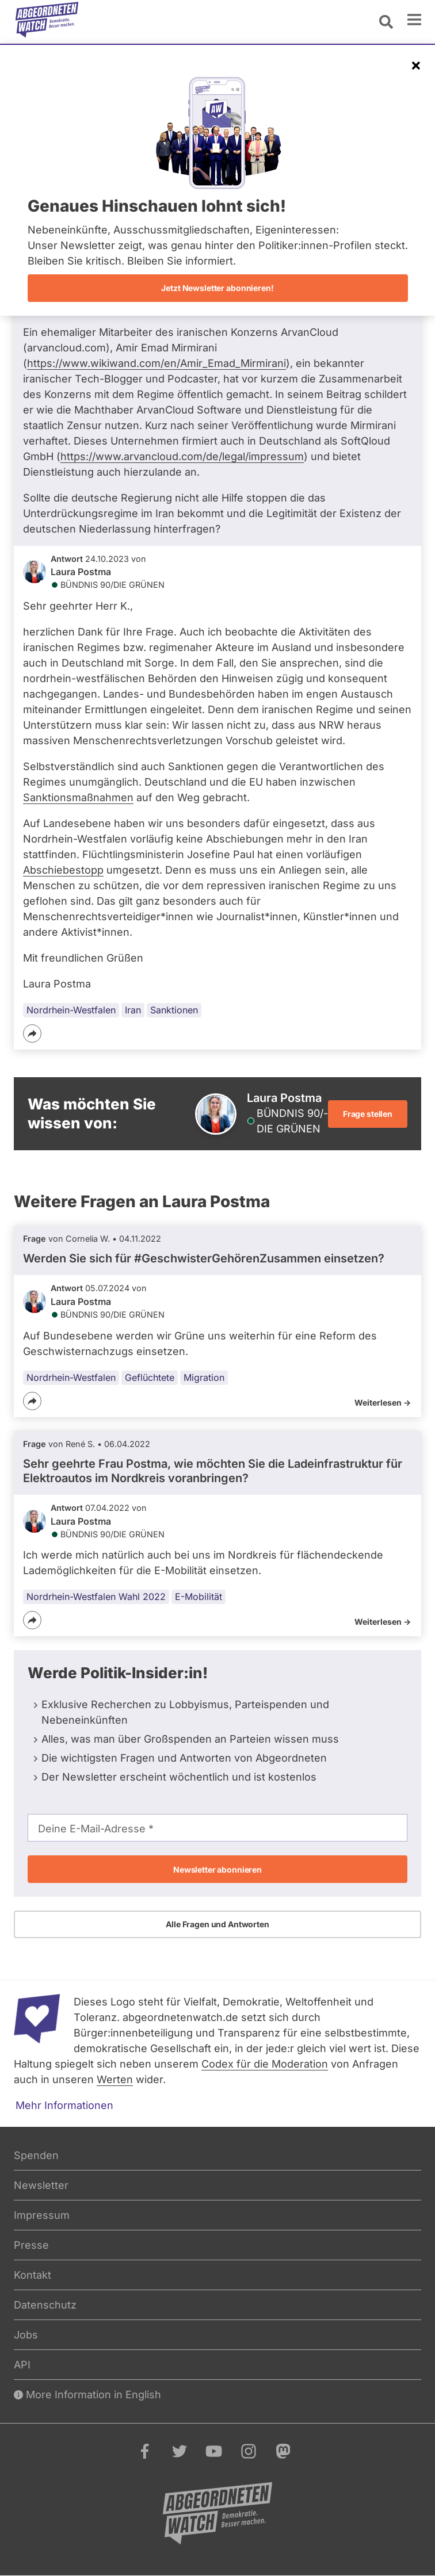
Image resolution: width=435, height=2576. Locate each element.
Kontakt (32, 2275)
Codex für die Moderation (264, 2064)
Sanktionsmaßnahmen (78, 797)
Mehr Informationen (64, 2105)
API (22, 2365)
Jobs (26, 2335)
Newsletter (41, 2185)
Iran (133, 1010)
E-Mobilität (198, 1596)
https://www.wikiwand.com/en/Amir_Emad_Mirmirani (156, 363)
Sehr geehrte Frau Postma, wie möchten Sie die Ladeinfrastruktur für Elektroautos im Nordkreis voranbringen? (212, 1471)
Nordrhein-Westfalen (71, 1010)
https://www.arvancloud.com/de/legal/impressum (182, 456)
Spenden (36, 2155)
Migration (204, 1377)
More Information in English (87, 2394)
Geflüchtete (149, 1377)
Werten (115, 2079)
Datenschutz (45, 2305)
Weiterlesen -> (382, 1402)
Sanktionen (174, 1010)
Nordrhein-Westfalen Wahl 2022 (96, 1596)
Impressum (42, 2215)
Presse (31, 2245)
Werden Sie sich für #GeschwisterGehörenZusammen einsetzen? (203, 1258)
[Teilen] (32, 1033)
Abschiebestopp (63, 870)
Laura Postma (81, 571)
